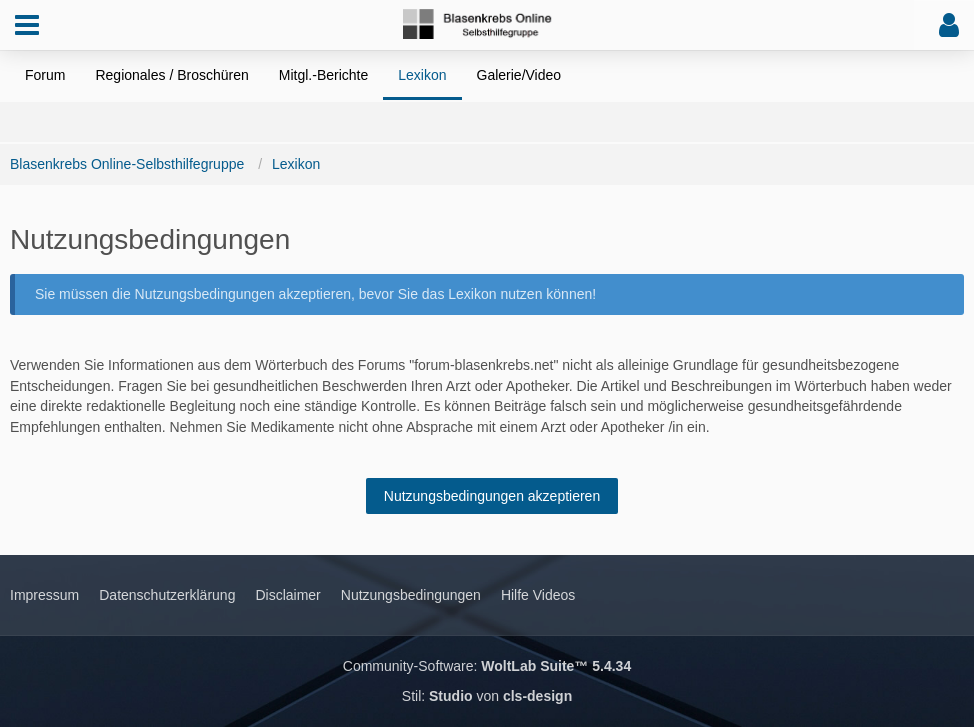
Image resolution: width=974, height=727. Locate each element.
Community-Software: (487, 666)
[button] (27, 25)
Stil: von (487, 696)
